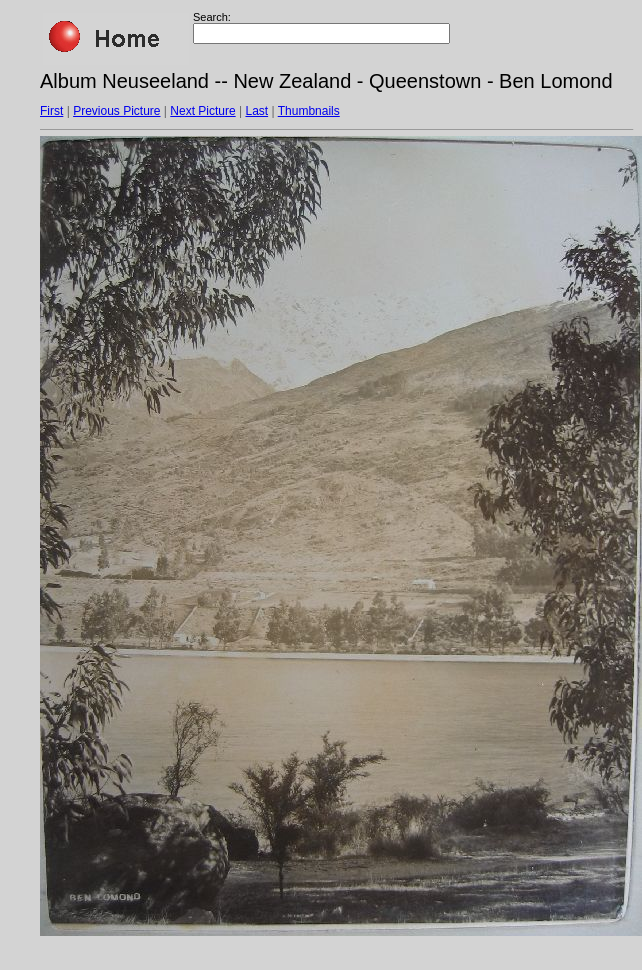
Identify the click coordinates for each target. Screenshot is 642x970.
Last (256, 111)
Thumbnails (309, 111)
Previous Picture (116, 111)
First (51, 111)
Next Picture (202, 111)
